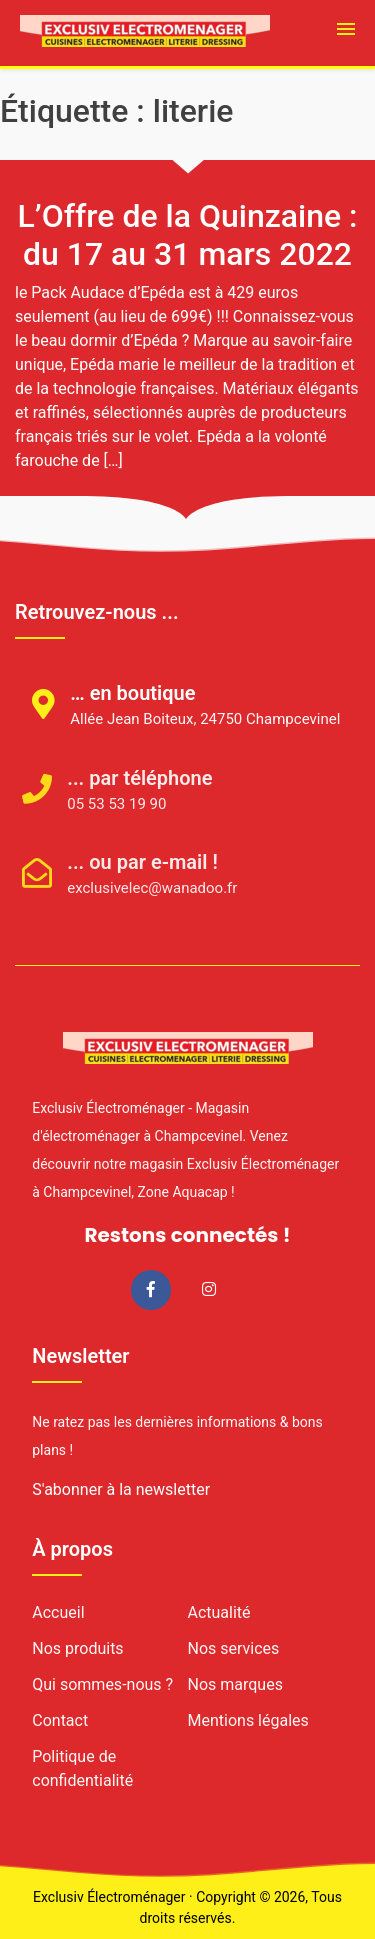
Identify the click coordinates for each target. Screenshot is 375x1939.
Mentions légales (248, 1720)
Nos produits (77, 1648)
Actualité (219, 1612)
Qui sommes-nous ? (102, 1684)
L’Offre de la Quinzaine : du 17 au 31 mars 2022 (187, 235)
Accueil (58, 1612)
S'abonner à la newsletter (121, 1489)
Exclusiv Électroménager (109, 1897)
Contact (60, 1720)
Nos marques (235, 1684)
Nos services (234, 1648)
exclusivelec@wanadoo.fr (129, 888)
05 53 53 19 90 (93, 804)
